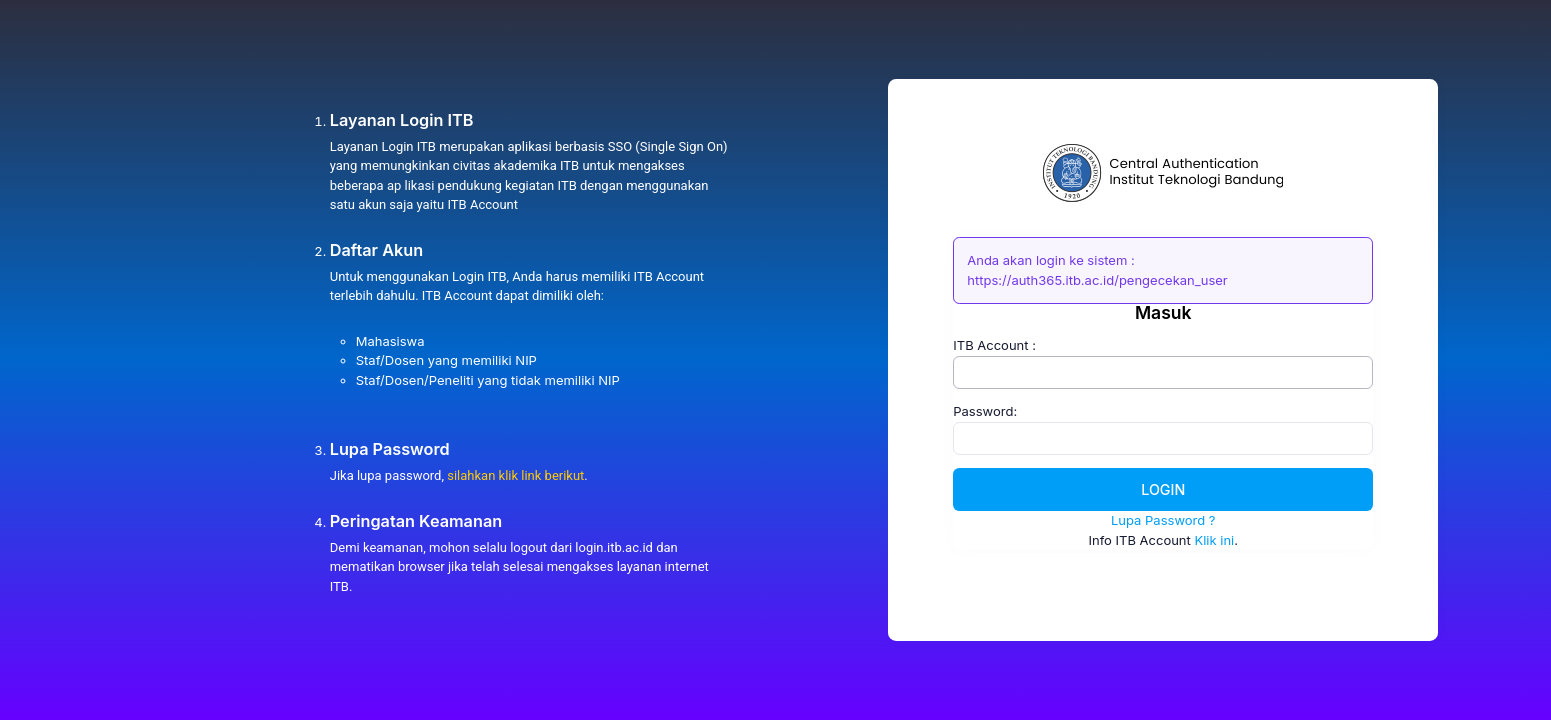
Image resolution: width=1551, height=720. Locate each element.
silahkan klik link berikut (515, 475)
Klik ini (1214, 540)
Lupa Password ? (1163, 520)
